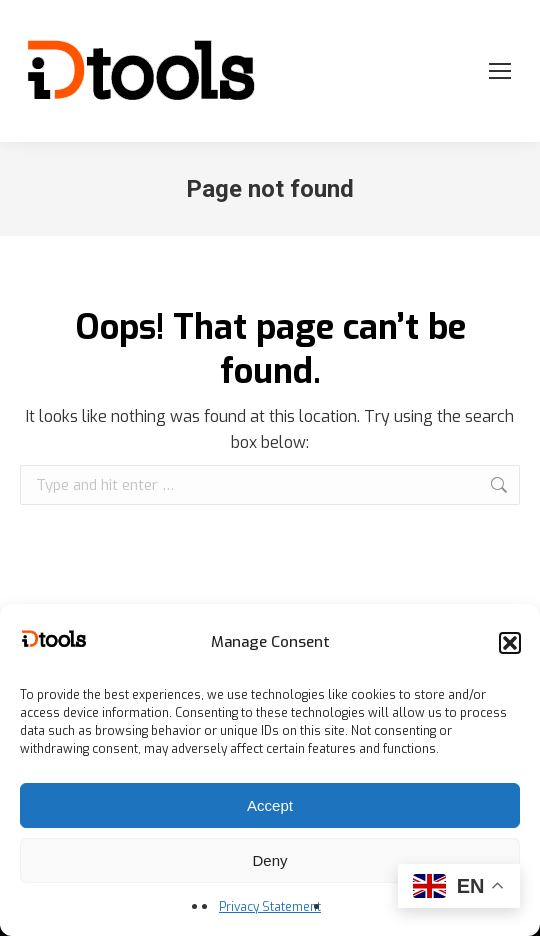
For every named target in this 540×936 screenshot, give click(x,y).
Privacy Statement (270, 907)
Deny (269, 860)
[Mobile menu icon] (500, 71)
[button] (510, 643)
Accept (270, 805)
